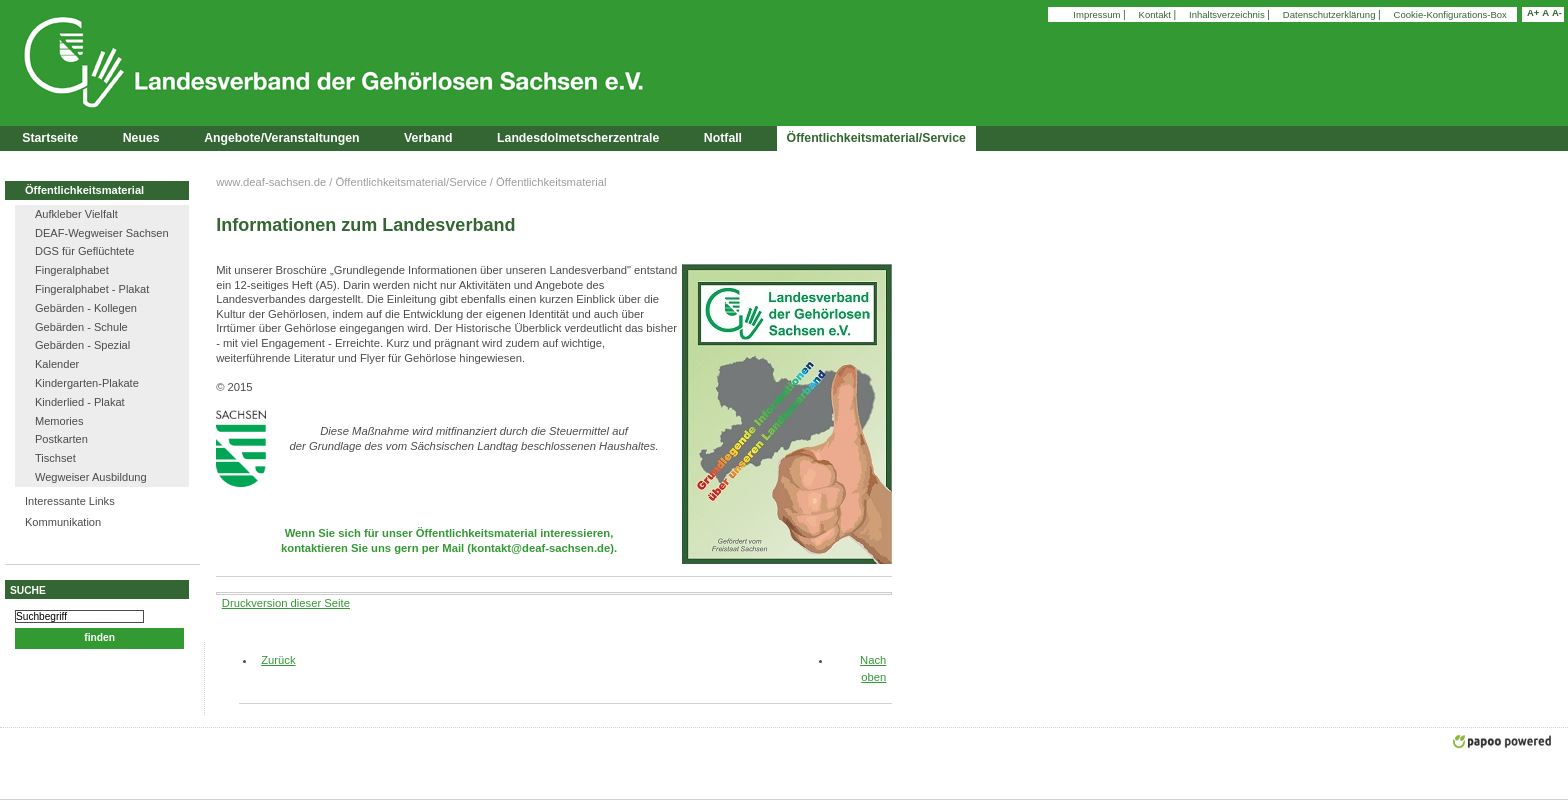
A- (1557, 12)
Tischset (55, 458)
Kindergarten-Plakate (87, 383)
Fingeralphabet (72, 270)
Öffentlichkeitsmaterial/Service (411, 182)
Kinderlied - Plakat (80, 402)
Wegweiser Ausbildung (91, 477)
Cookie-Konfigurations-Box (1450, 14)
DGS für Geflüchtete (84, 251)
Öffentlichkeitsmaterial (84, 190)
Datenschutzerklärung (1330, 14)
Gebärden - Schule (81, 327)
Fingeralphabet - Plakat (92, 289)
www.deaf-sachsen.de (271, 182)
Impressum (1098, 14)
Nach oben (873, 668)
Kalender (57, 364)
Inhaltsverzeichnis (1228, 14)
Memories (59, 421)
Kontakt (1156, 14)
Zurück (270, 660)
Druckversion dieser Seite (286, 603)
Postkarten (61, 439)
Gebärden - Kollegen (86, 308)
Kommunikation (63, 522)
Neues (141, 138)
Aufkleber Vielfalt (76, 214)
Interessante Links (70, 501)
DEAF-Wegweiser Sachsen (102, 233)
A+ (1533, 12)
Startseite (50, 138)
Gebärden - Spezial (82, 345)
